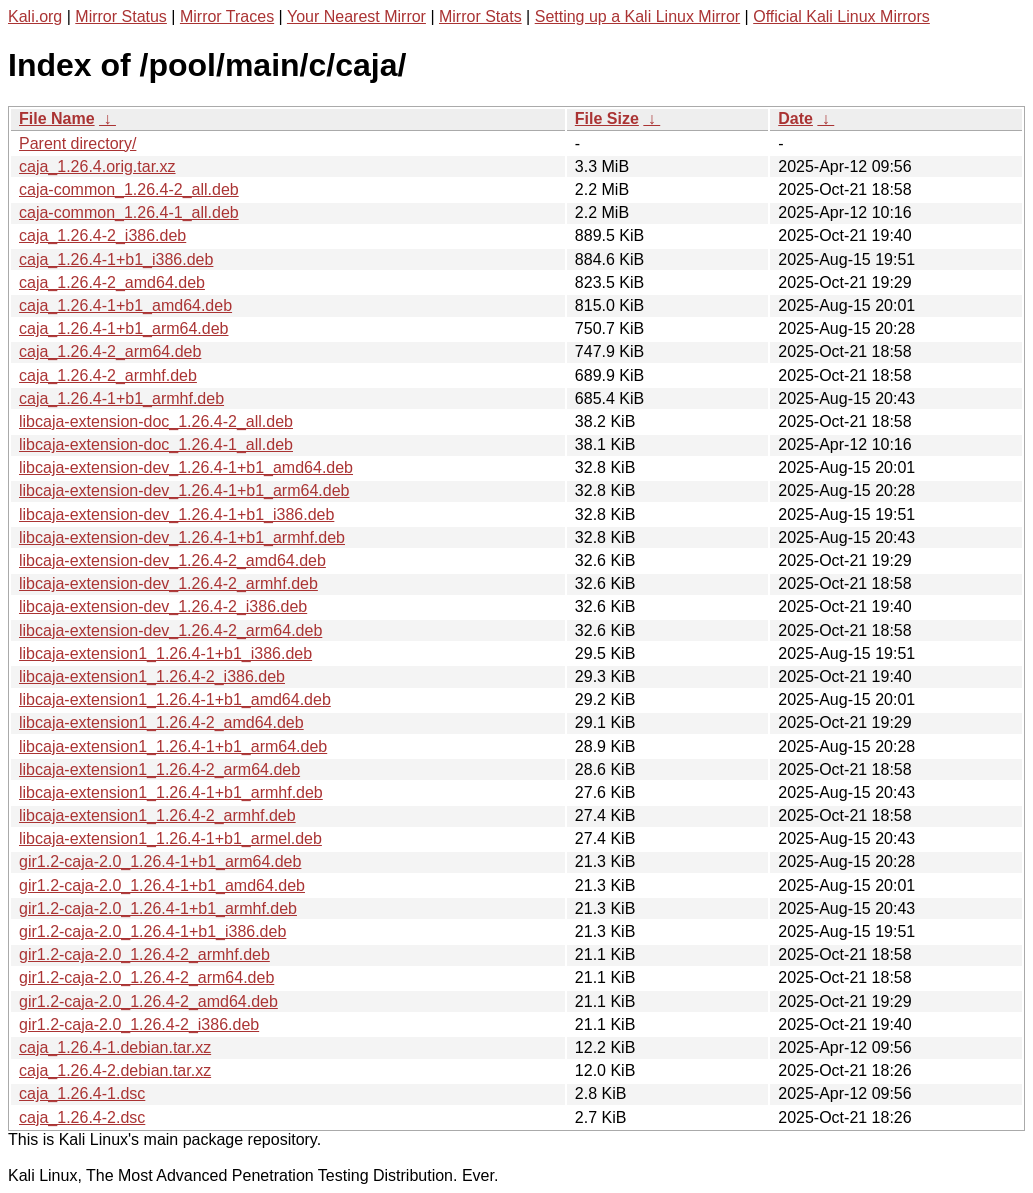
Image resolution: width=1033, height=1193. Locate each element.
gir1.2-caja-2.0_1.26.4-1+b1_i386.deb (152, 931)
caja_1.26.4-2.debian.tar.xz (115, 1070)
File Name (57, 118)
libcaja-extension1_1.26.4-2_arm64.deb (159, 769)
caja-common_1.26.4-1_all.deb (129, 212)
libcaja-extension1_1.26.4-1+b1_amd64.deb (175, 699)
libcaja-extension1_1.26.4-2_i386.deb (152, 676)
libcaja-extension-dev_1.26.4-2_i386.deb (163, 606)
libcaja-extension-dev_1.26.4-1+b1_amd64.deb (186, 467)
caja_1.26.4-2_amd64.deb (112, 282)
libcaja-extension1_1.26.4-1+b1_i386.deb (165, 653)
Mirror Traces (227, 16)
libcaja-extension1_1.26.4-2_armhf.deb (157, 815)
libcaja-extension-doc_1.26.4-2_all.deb (156, 421)
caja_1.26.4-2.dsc (82, 1117)
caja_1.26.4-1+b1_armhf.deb (121, 398)
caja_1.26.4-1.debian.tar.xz (115, 1047)
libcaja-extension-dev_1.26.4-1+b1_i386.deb (176, 514)
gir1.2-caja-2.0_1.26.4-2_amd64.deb (148, 1001)
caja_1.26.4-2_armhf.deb (108, 375)
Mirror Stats (480, 16)
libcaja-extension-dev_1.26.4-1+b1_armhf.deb (182, 537)
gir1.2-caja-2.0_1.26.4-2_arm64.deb (146, 977)
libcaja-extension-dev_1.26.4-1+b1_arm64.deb (184, 490)
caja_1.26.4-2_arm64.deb (110, 351)
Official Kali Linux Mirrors (841, 16)
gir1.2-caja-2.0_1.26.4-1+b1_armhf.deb (158, 908)
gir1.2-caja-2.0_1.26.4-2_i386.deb (139, 1024)
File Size (607, 118)
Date (795, 118)
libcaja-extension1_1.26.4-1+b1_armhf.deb (171, 792)
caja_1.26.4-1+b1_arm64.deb (124, 328)
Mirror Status (121, 16)
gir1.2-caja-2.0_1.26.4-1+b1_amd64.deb (162, 885)
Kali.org (35, 16)
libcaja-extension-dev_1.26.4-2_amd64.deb (172, 560)
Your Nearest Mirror (356, 16)
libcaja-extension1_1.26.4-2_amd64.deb (161, 722)
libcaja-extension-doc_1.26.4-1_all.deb (156, 444)
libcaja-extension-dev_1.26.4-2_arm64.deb (170, 630)
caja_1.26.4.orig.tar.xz (97, 166)
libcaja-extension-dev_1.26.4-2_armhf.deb (168, 583)
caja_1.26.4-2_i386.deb (102, 235)
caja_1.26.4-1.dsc (82, 1093)
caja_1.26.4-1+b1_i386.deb (116, 259)
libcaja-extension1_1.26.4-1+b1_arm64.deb (173, 746)
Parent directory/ (77, 143)
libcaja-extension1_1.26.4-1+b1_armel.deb (170, 838)
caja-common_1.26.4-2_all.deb (129, 189)
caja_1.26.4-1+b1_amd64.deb (125, 305)
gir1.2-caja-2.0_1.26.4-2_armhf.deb (144, 954)
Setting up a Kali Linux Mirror (637, 16)
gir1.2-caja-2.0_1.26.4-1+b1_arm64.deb (160, 861)
